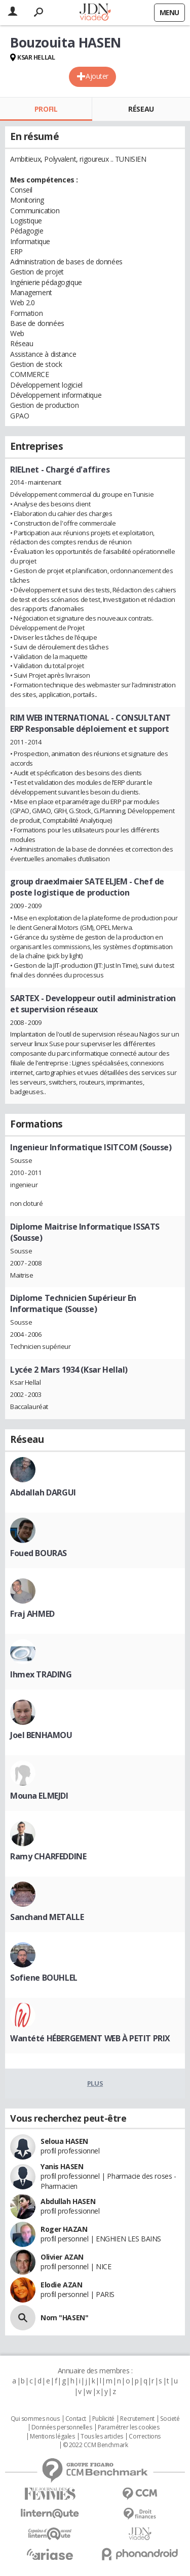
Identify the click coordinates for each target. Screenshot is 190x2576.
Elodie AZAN (61, 2284)
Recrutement (137, 2418)
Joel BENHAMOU (41, 1735)
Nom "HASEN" (64, 2317)
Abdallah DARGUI (43, 1492)
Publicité (103, 2418)
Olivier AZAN (62, 2257)
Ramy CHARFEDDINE (48, 1856)
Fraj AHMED (32, 1613)
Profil (45, 109)
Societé (169, 2418)
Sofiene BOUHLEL (44, 1977)
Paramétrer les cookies (129, 2427)
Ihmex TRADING (41, 1674)
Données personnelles (61, 2427)
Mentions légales (52, 2436)
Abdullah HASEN (68, 2201)
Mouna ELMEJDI (39, 1795)
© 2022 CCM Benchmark (95, 2445)
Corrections (144, 2436)
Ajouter (97, 76)
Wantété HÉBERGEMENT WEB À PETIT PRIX (90, 2038)
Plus (95, 2083)
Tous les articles (102, 2436)
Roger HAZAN (64, 2229)
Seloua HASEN (64, 2141)
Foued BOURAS (38, 1553)
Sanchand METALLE (47, 1917)
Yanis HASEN (62, 2166)
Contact (75, 2418)
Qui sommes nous (35, 2418)
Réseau (141, 109)
